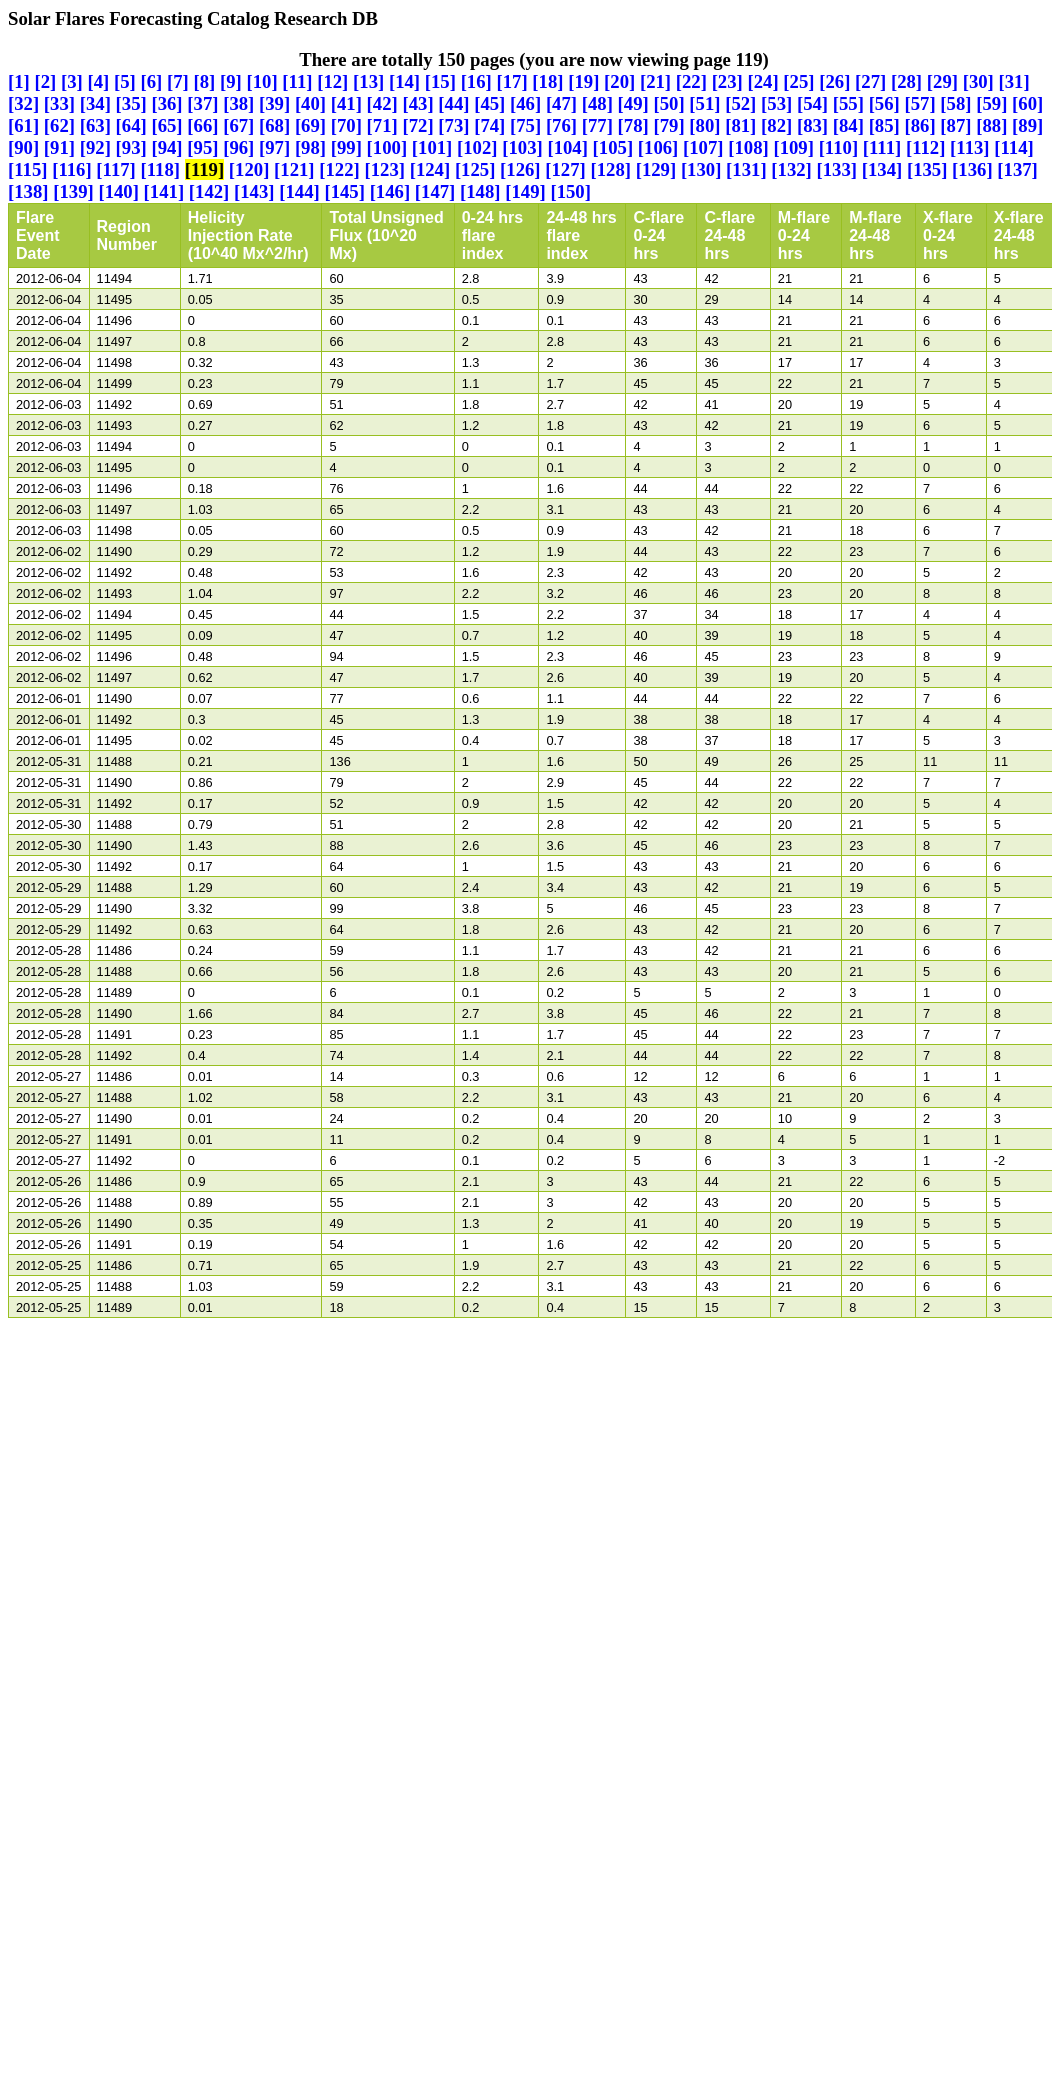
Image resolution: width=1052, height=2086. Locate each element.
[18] (547, 81)
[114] (1013, 147)
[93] (131, 147)
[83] (812, 125)
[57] (919, 103)
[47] (561, 103)
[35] (131, 103)
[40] (310, 103)
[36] (166, 103)
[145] (344, 191)
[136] (972, 169)
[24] (763, 81)
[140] (118, 191)
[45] (489, 103)
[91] (59, 147)
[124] (430, 169)
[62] (59, 125)
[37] (202, 103)
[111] (882, 147)
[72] (417, 125)
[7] (178, 81)
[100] (387, 147)
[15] (440, 81)
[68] (274, 125)
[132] (791, 169)
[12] (332, 81)
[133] (837, 169)
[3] (72, 81)
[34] (95, 103)
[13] (368, 81)
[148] (480, 191)
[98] (310, 147)
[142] (209, 191)
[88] (991, 125)
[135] (927, 169)
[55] (848, 103)
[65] (166, 125)
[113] (969, 147)
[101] (432, 147)
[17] (511, 81)
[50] (668, 103)
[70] (346, 125)
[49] (633, 103)
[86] (919, 125)
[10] (262, 81)
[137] (1017, 169)
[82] (776, 125)
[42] (382, 103)
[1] (19, 81)
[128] (610, 169)
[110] (838, 147)
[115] (27, 169)
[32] (23, 103)
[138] (28, 191)
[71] (382, 125)
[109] (793, 147)
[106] (658, 147)
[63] (95, 125)
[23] (727, 81)
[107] (703, 147)
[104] (567, 147)
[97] (274, 147)
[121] (294, 169)
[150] (570, 191)
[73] (453, 125)
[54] (812, 103)
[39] (274, 103)
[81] (740, 125)
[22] (691, 81)
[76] (561, 125)
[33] (59, 103)
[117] (115, 169)
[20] (619, 81)
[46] (525, 103)
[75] (525, 125)
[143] (254, 191)
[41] (346, 103)
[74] (489, 125)
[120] (249, 169)
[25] (798, 81)
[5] (125, 81)
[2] (46, 81)
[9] (231, 81)
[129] (656, 169)
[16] (476, 81)
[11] (297, 81)
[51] (704, 103)
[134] (882, 169)
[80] (704, 125)
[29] (942, 81)
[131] (746, 169)
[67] (238, 125)
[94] (166, 147)
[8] (205, 81)
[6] (152, 81)
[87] (955, 125)
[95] (202, 147)
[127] (565, 169)
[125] (475, 169)
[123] (384, 169)
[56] (884, 103)
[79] (668, 125)
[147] (435, 191)
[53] (776, 103)
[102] (477, 147)
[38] (238, 103)
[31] (1014, 81)
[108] (748, 147)
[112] (925, 147)
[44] (453, 103)
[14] (404, 81)
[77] (597, 125)
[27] (870, 81)
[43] (417, 103)
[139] (73, 191)
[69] (310, 125)
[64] (131, 125)
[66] (202, 125)
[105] (613, 147)
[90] (23, 147)
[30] (978, 81)
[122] (339, 169)
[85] (884, 125)
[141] (164, 191)
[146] (390, 191)
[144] (299, 191)
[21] (655, 81)
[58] (955, 103)
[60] (1027, 103)
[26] (834, 81)
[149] (525, 191)
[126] (520, 169)
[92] (95, 147)
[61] (23, 125)
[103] (522, 147)
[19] (583, 81)
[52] (740, 103)
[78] (633, 125)
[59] (991, 103)
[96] (238, 147)
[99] (346, 147)
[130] (701, 169)
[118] (160, 169)
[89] (1027, 125)
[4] (99, 81)
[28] (906, 81)
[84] (848, 125)
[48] (597, 103)
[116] (71, 169)
